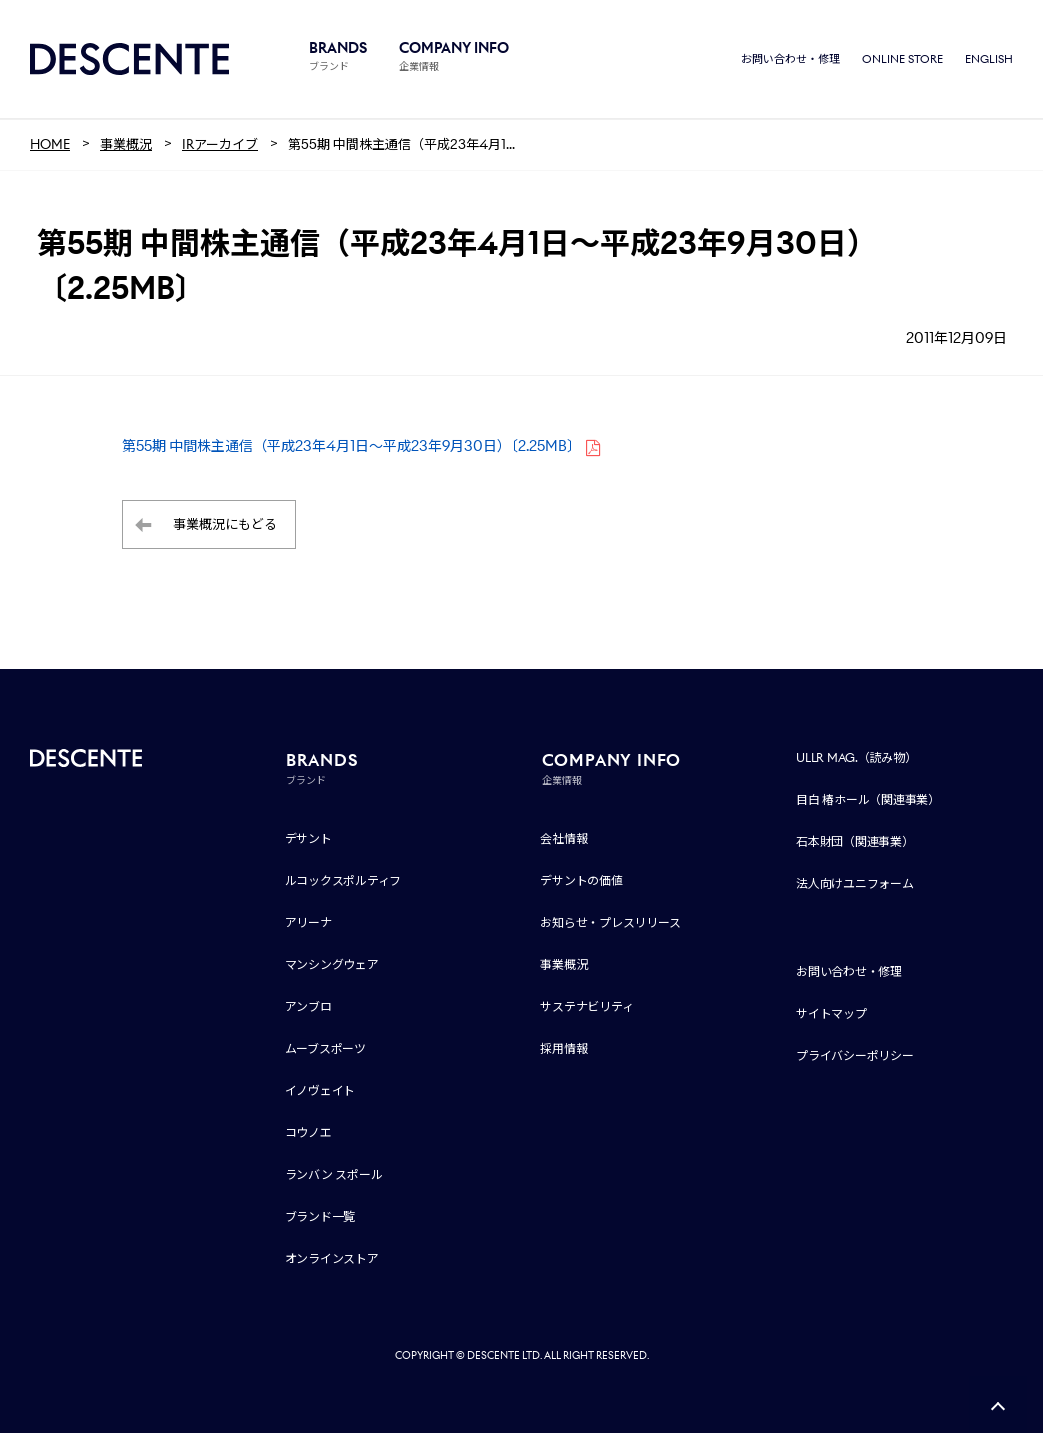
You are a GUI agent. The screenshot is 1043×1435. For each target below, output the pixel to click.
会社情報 (563, 840)
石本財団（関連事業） (855, 843)
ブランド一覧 (320, 1218)
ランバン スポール (334, 1176)
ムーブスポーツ (325, 1050)
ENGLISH (989, 60)
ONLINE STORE (902, 60)
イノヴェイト (320, 1092)
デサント (308, 840)
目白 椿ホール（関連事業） (868, 801)
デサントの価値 (581, 882)
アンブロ (308, 1008)
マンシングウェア (332, 966)
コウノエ (308, 1134)
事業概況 (563, 966)
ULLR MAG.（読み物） (856, 759)
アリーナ (308, 924)
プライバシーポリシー (855, 1057)
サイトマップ (831, 1015)
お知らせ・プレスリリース (610, 924)
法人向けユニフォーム (855, 885)
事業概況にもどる (225, 526)
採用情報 (563, 1050)
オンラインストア (332, 1260)
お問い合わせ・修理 (790, 60)
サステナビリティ (586, 1008)
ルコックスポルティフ (343, 882)
